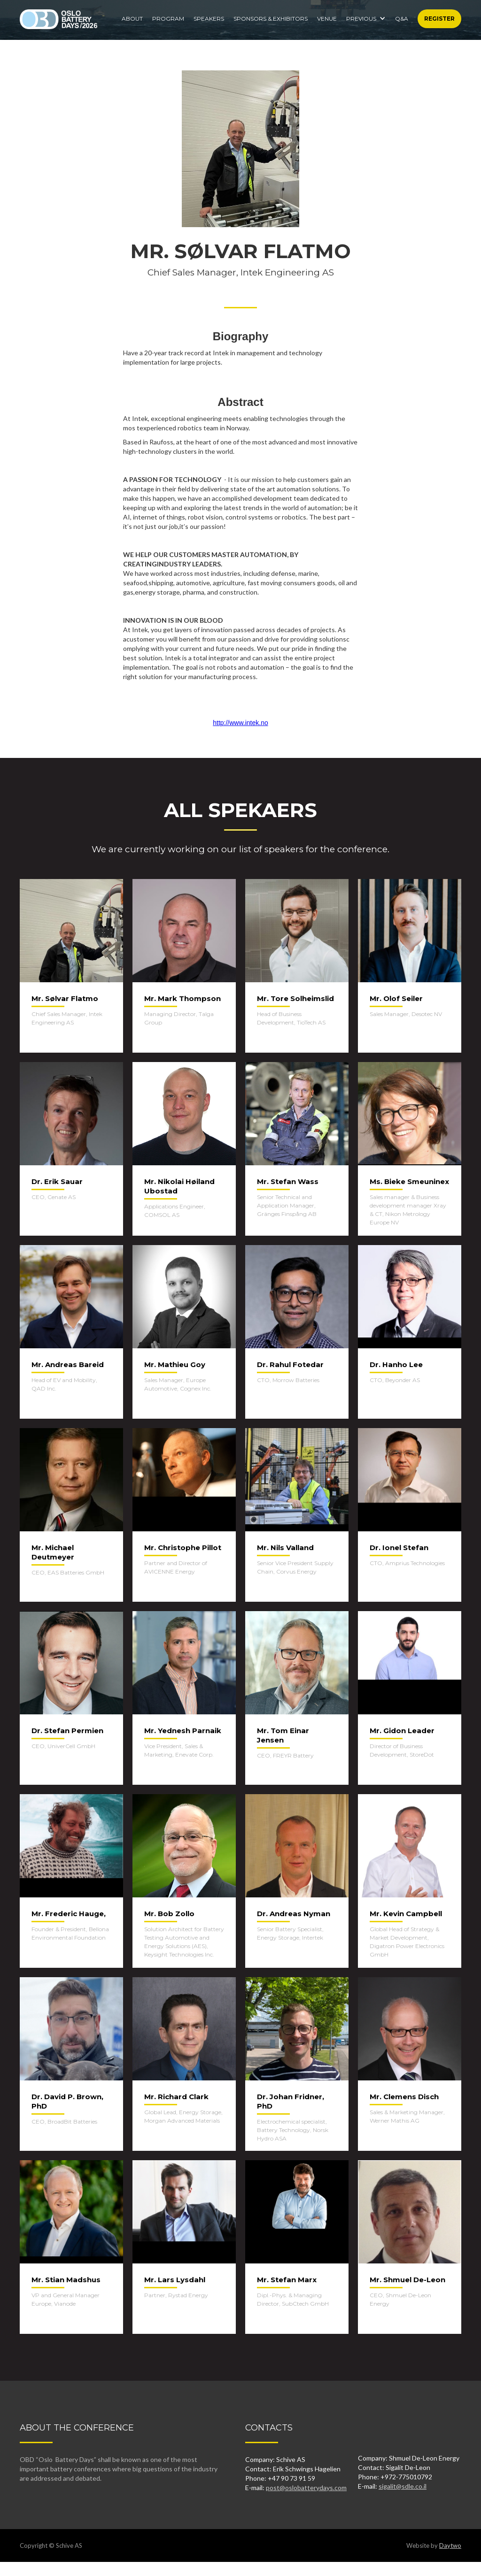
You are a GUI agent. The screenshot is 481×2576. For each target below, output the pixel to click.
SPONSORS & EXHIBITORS (270, 18)
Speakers (209, 18)
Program (168, 18)
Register (439, 18)
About (132, 18)
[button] (365, 16)
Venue (327, 18)
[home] (58, 19)
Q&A (401, 18)
